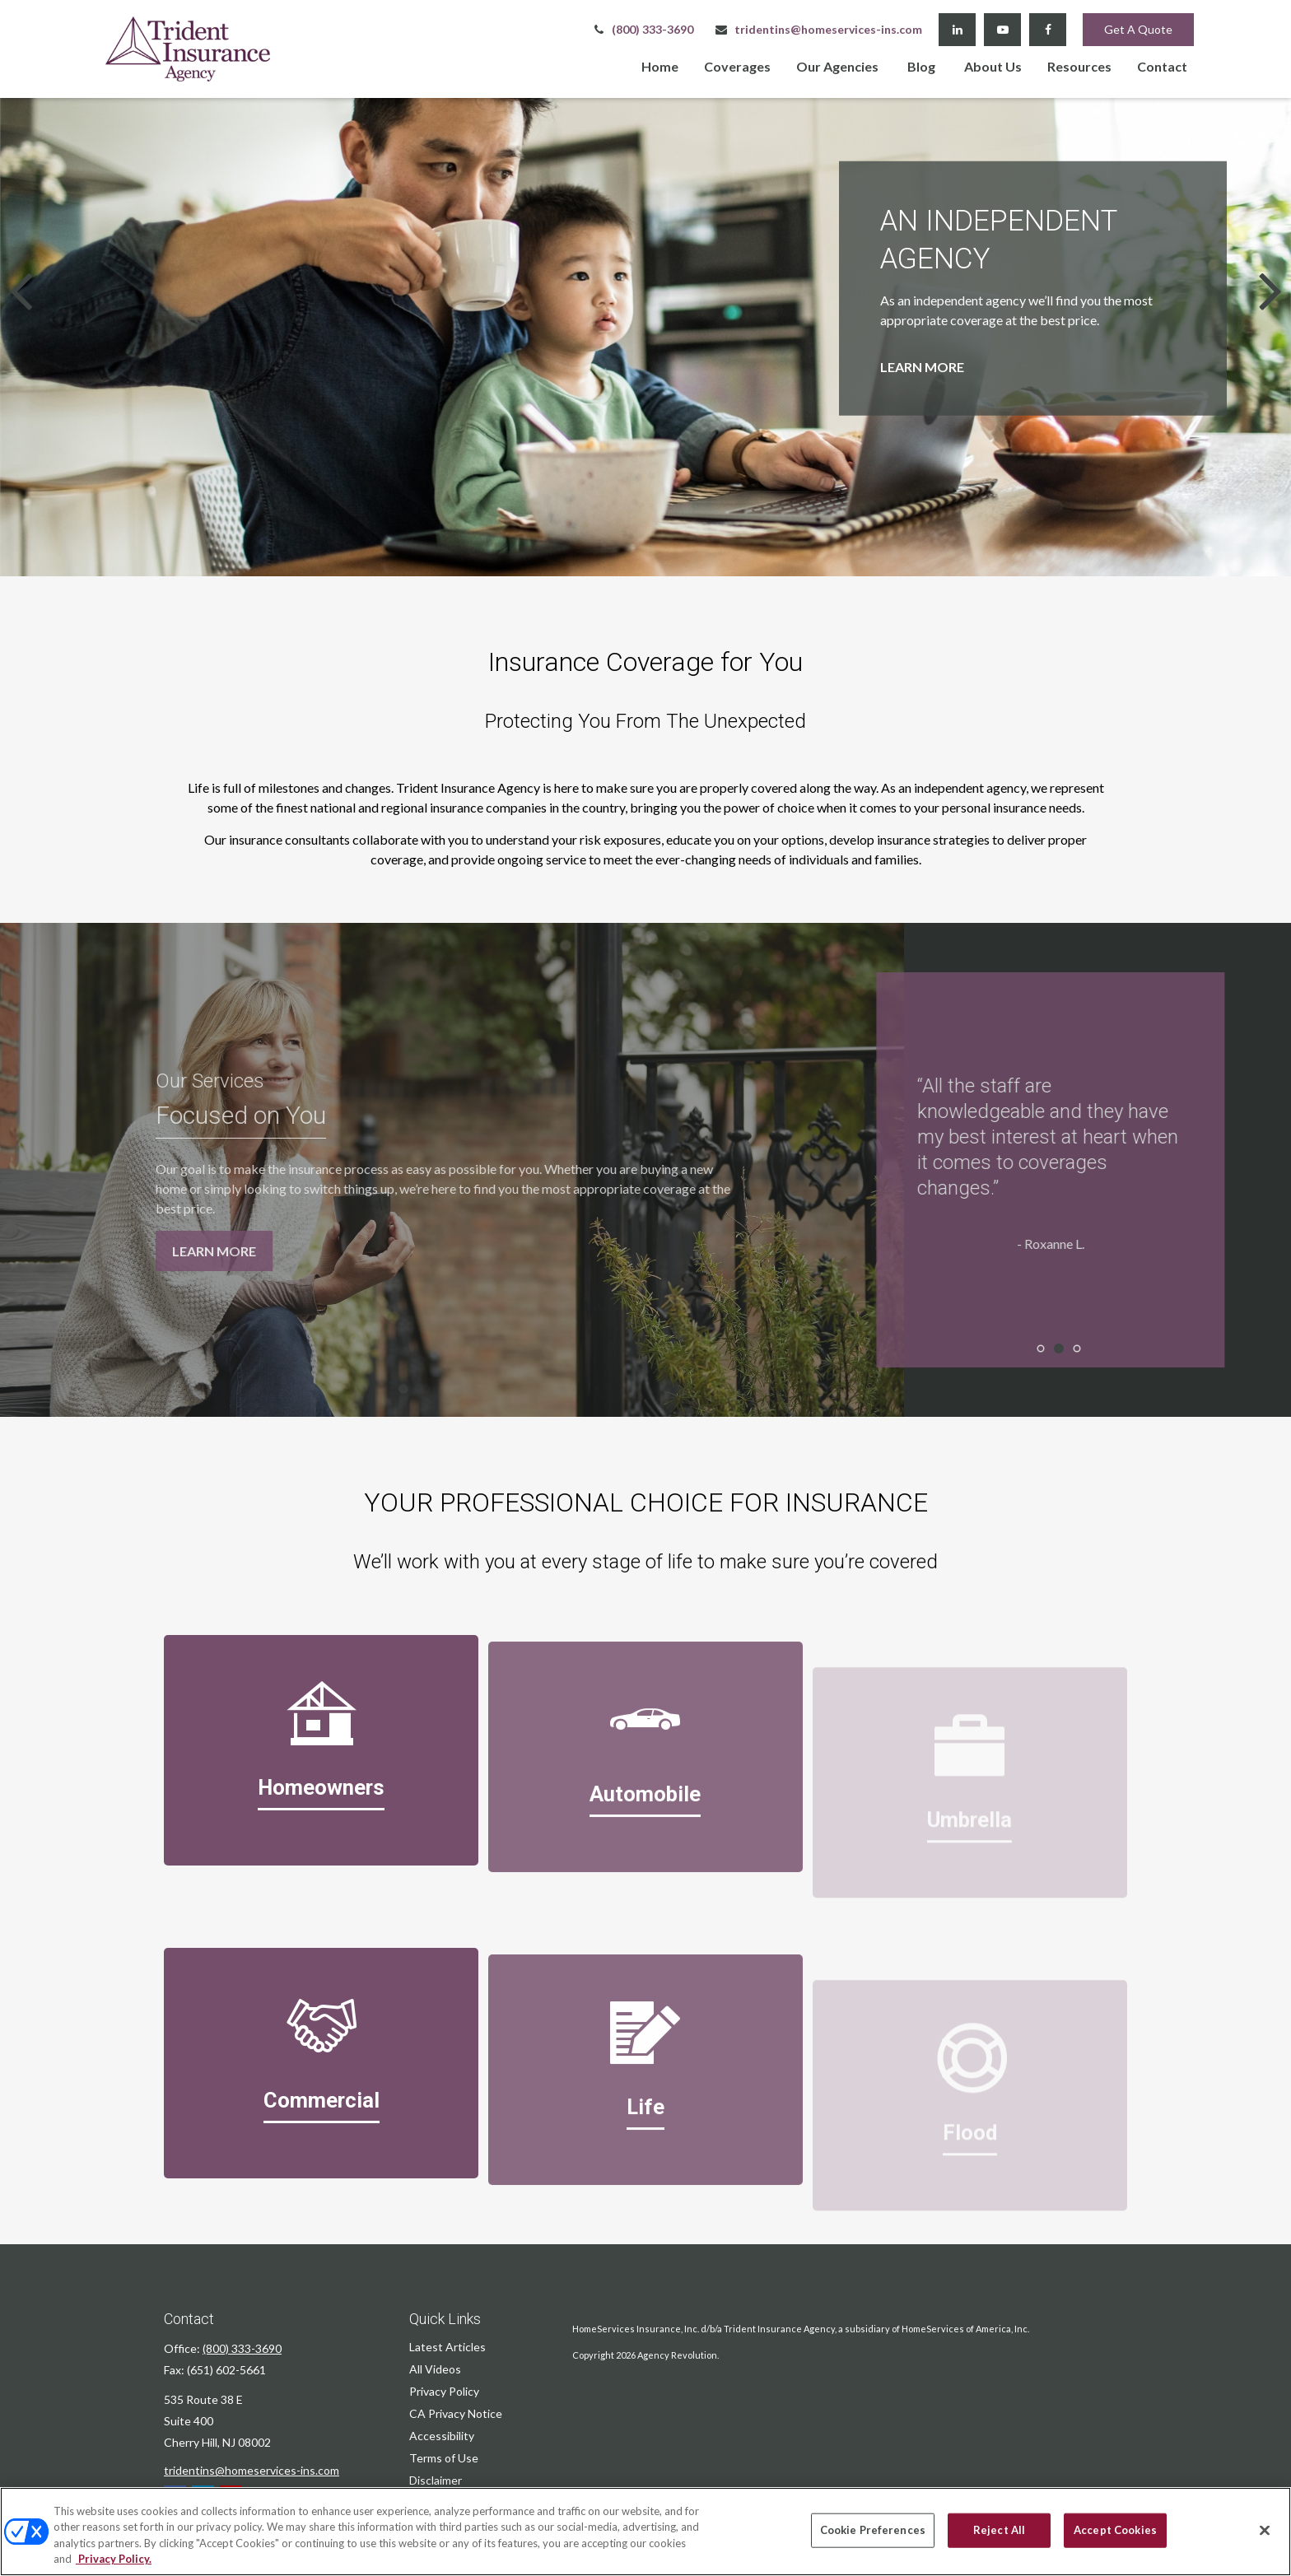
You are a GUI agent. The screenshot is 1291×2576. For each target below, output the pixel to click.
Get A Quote (1138, 29)
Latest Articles (447, 2347)
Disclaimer (435, 2480)
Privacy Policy (444, 2391)
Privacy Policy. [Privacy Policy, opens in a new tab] (113, 2558)
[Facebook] (1047, 29)
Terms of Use (443, 2458)
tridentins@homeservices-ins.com (818, 29)
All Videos (435, 2369)
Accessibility (441, 2436)
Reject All (999, 2529)
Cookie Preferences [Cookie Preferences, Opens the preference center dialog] (872, 2529)
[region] (645, 2531)
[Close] (1265, 2530)
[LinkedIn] (957, 29)
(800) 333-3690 (642, 29)
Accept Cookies (1115, 2529)
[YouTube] (1002, 29)
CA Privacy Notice (455, 2413)
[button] (660, 65)
